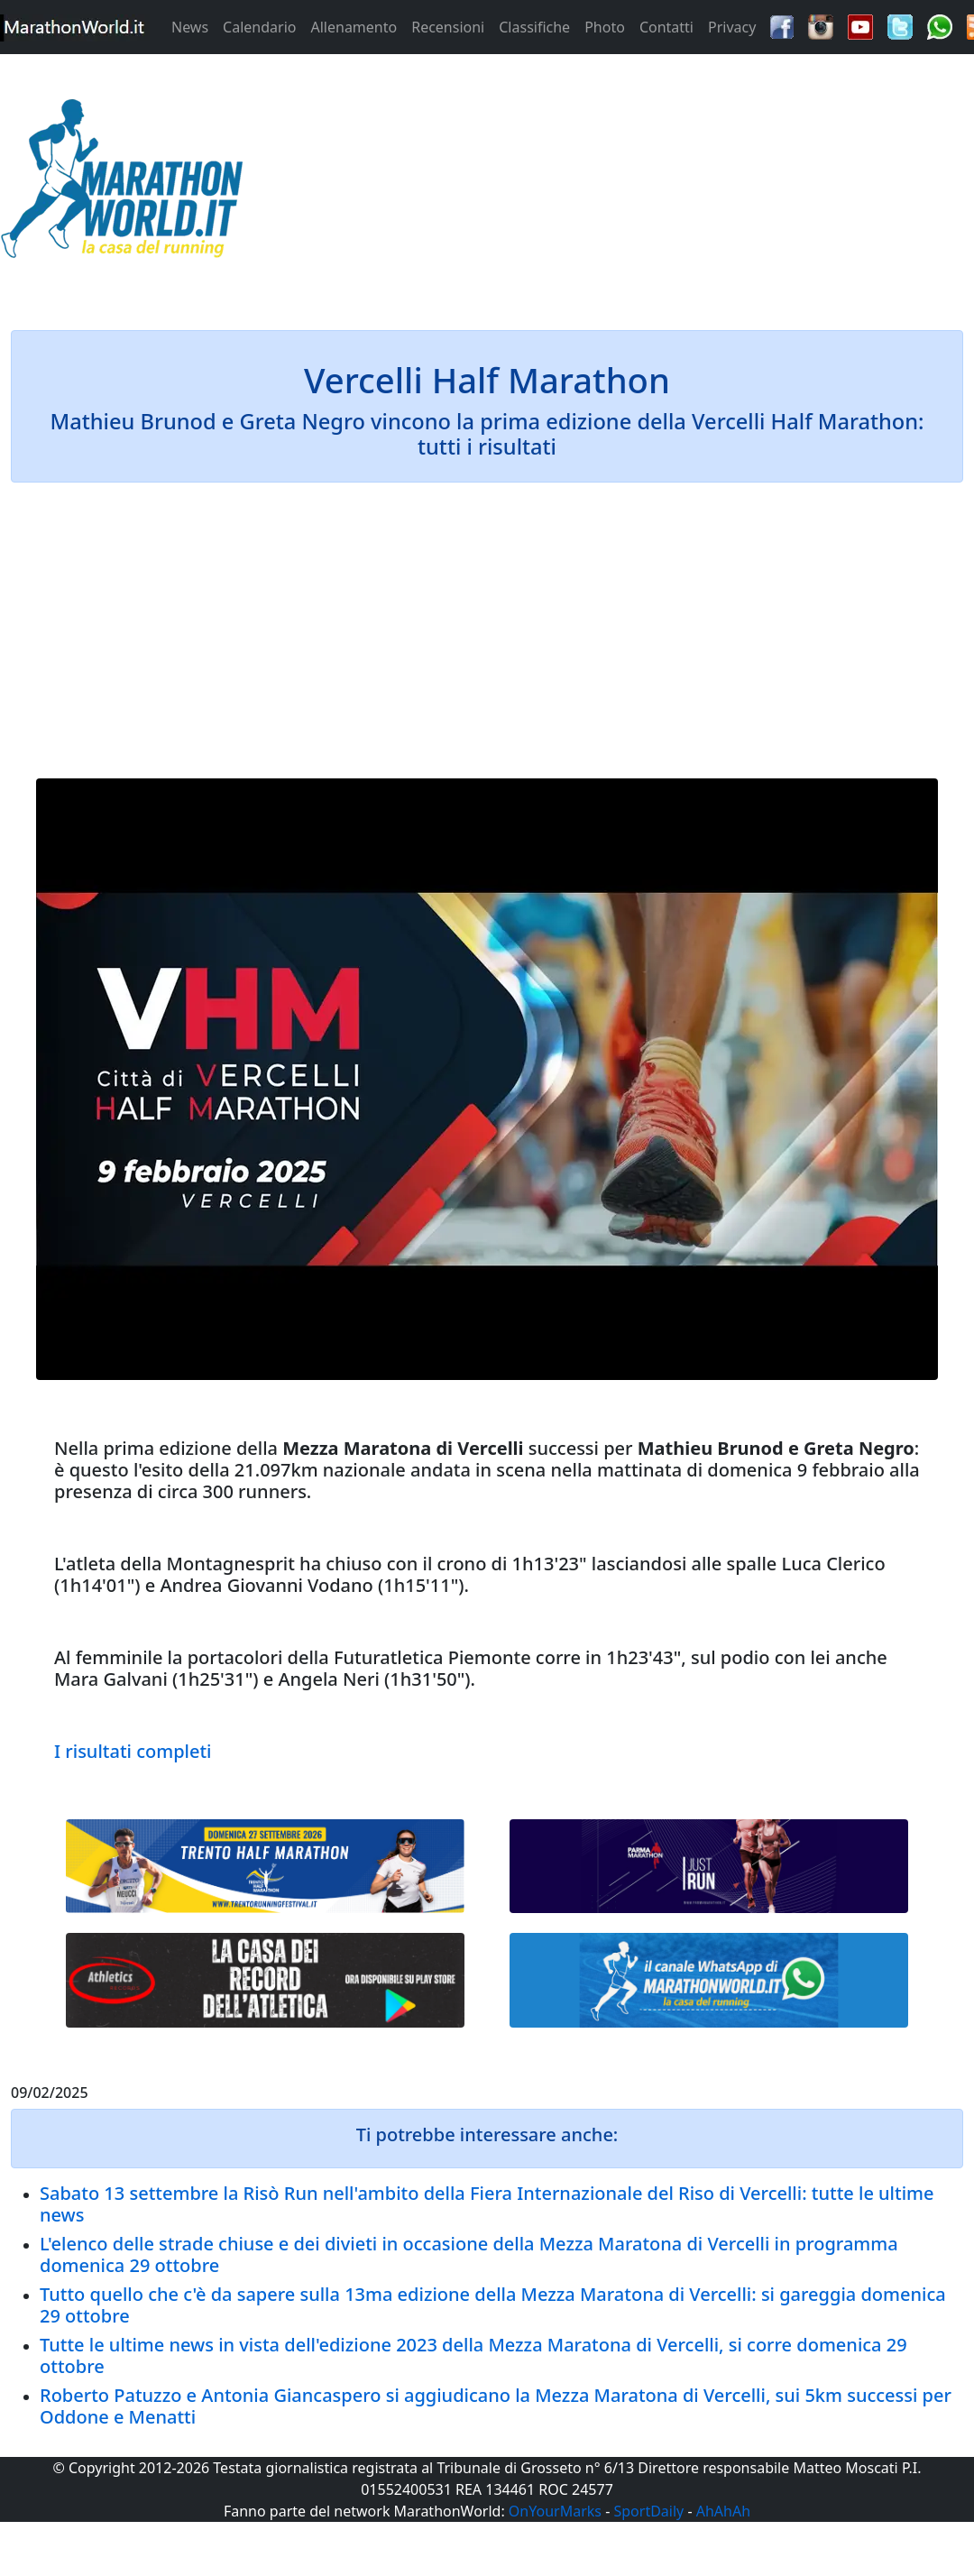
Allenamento (353, 27)
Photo (604, 27)
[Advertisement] (608, 184)
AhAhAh (723, 2511)
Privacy (732, 27)
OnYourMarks (555, 2511)
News (189, 27)
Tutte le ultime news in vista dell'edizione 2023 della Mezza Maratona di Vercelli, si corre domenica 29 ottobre (473, 2355)
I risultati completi (132, 1751)
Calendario (259, 27)
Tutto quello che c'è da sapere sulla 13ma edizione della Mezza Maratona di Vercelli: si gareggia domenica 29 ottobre (493, 2305)
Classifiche (534, 27)
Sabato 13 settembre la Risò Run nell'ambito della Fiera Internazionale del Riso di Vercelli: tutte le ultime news (487, 2204)
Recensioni (447, 27)
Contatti (666, 27)
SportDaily (648, 2511)
